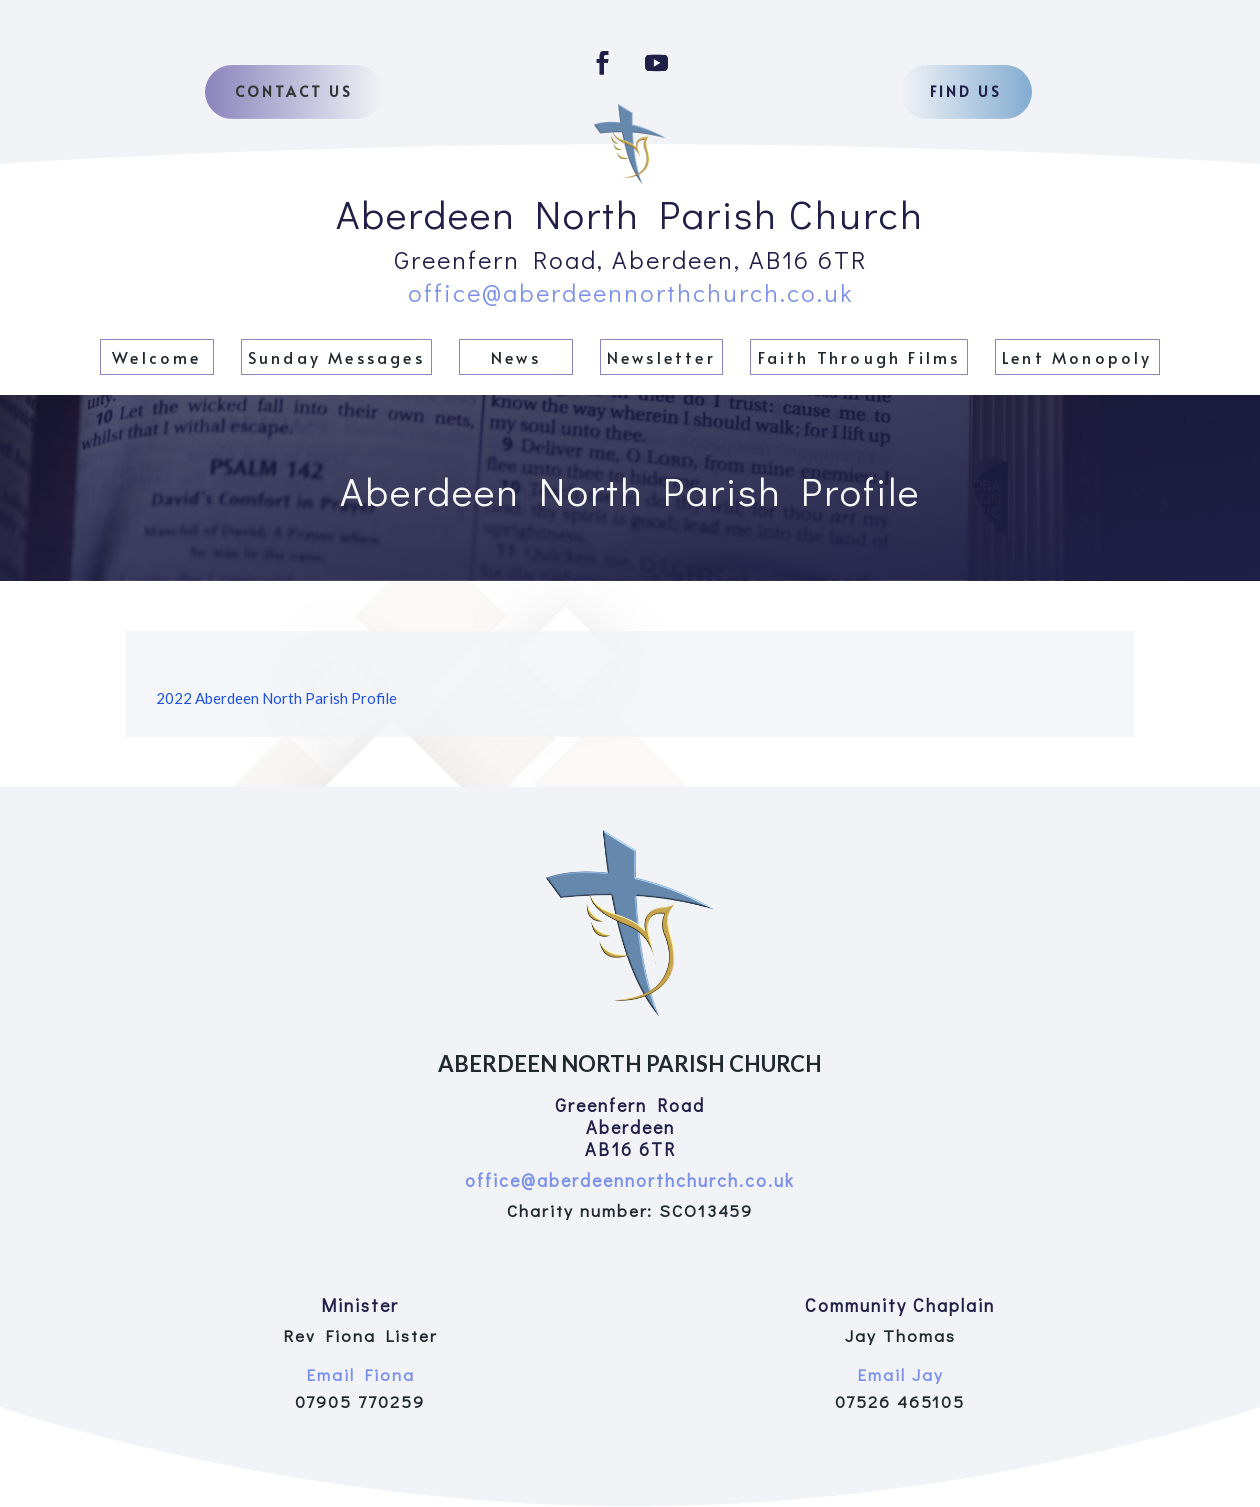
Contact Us (294, 91)
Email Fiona (360, 1374)
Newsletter (661, 357)
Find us (966, 91)
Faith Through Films (859, 357)
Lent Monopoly (1077, 357)
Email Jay (900, 1374)
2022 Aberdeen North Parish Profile (276, 698)
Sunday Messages (336, 357)
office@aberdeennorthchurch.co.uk (630, 292)
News (516, 357)
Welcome (156, 357)
